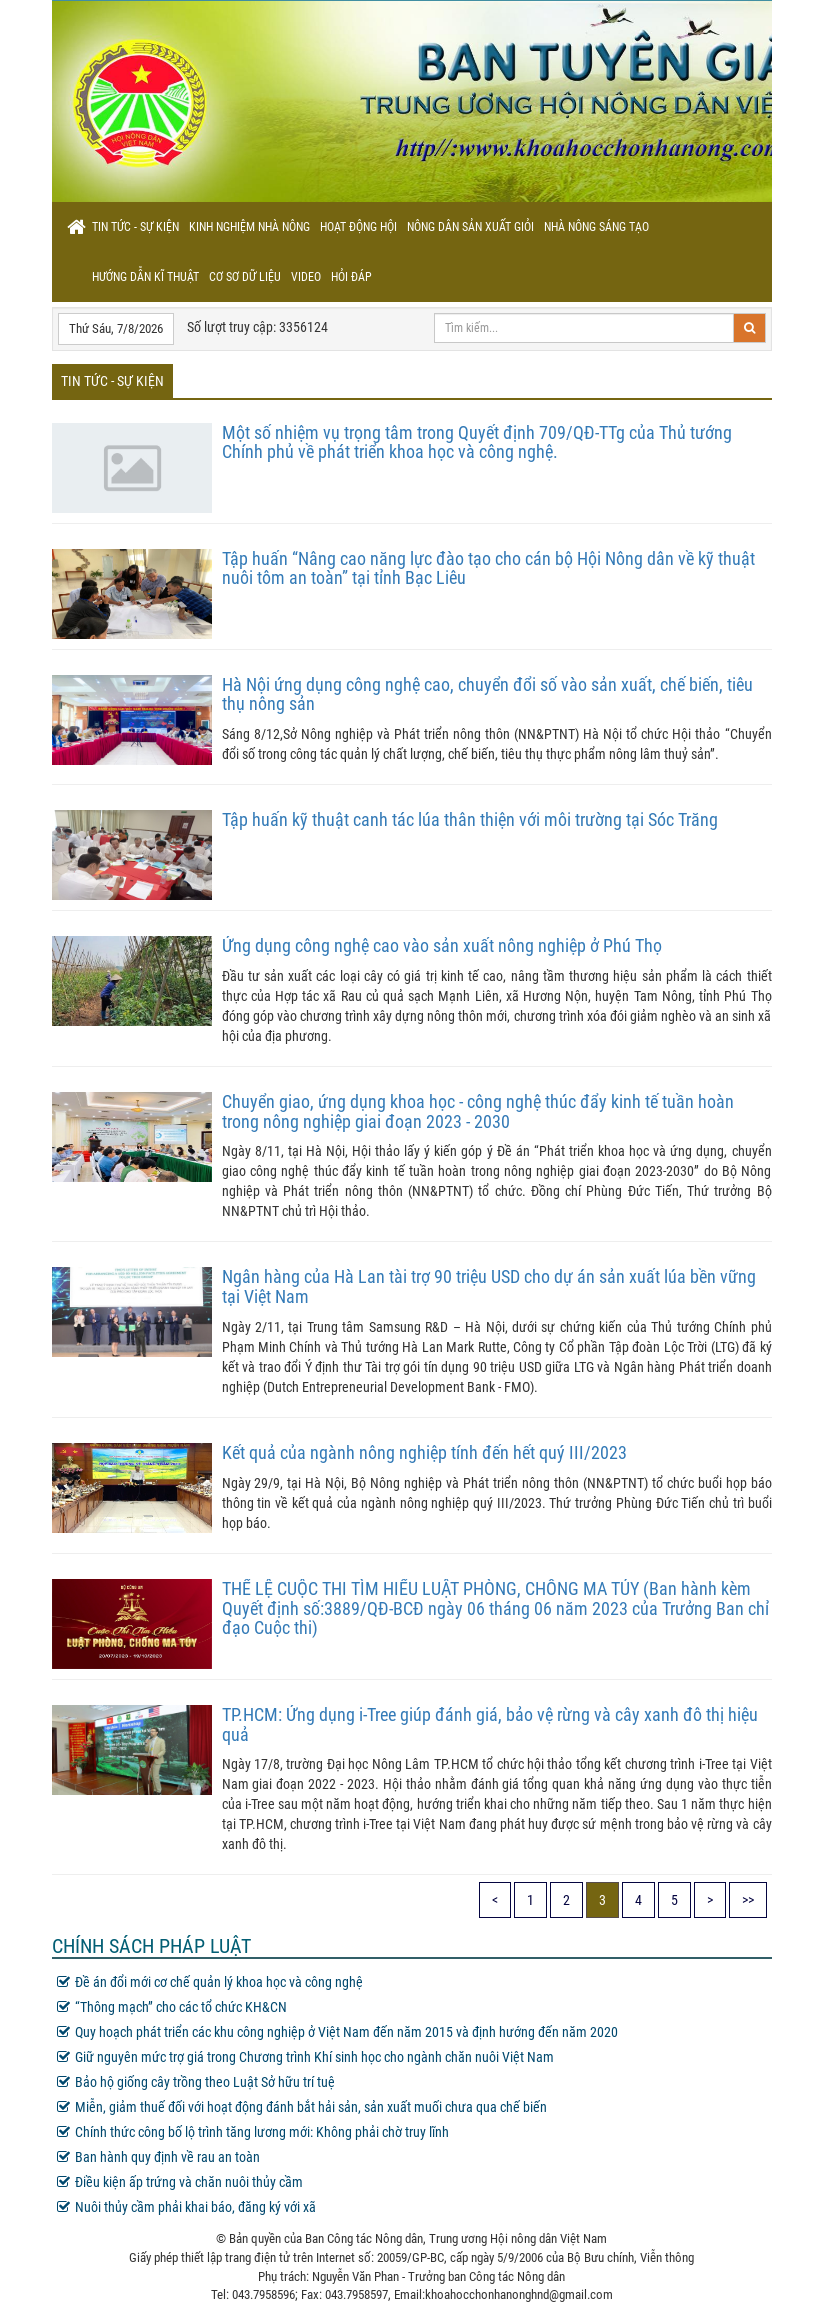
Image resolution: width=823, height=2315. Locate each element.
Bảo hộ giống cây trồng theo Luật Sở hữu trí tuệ (196, 2082)
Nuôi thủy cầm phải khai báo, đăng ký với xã (186, 2207)
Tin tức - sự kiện (135, 227)
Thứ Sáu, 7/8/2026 (116, 328)
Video (306, 277)
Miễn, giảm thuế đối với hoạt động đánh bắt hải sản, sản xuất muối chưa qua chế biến (302, 2107)
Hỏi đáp (351, 277)
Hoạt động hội (358, 227)
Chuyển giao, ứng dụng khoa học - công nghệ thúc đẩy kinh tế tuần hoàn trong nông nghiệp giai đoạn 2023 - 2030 (478, 1111)
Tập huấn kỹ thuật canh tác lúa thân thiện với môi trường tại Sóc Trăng (470, 819)
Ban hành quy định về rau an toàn (158, 2157)
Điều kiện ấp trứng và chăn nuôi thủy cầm (180, 2182)
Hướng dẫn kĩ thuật (145, 277)
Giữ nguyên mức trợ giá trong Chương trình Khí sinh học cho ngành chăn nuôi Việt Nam (305, 2057)
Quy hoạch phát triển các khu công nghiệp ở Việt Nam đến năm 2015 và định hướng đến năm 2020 (337, 2032)
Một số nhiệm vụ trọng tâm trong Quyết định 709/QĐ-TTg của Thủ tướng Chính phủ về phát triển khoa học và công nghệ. (477, 442)
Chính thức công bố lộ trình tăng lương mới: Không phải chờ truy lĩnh (253, 2132)
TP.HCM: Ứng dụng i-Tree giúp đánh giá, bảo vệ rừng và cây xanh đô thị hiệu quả (490, 1724)
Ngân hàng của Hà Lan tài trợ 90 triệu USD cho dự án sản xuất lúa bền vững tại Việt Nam (489, 1286)
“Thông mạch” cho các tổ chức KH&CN (172, 2007)
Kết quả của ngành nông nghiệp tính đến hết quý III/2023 (424, 1452)
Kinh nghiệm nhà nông (249, 227)
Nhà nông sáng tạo (596, 227)
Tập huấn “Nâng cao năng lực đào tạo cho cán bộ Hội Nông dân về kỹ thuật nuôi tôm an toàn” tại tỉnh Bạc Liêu (488, 568)
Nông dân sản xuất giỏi (470, 227)
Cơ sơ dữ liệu (245, 277)
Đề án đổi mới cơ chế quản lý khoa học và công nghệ (210, 1982)
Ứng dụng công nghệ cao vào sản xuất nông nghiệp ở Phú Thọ (442, 945)
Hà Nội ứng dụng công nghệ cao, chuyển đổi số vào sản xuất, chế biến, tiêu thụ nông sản (487, 694)
